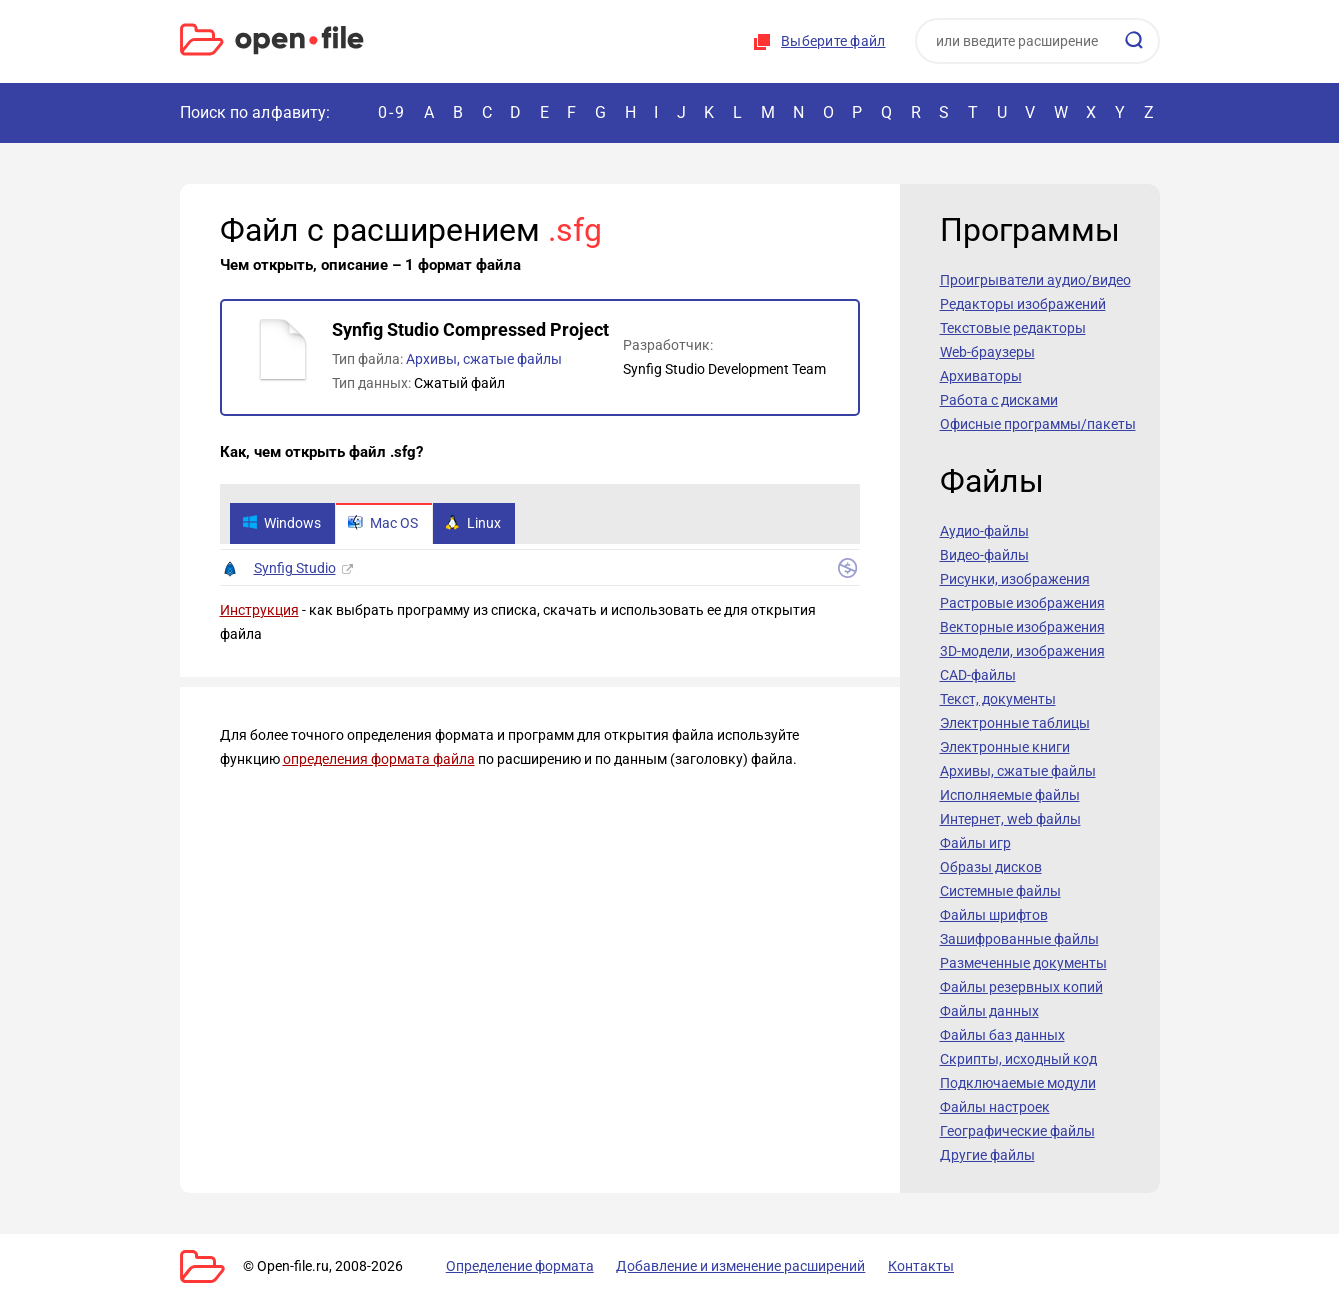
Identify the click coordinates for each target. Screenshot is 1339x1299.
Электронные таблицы (1015, 723)
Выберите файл (833, 41)
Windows (282, 524)
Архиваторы (981, 376)
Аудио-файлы (984, 531)
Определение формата (513, 1266)
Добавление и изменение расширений (728, 1266)
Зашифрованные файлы (1019, 939)
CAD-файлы (978, 675)
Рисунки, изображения (1015, 579)
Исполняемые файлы (1010, 795)
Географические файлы (1017, 1131)
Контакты (903, 1266)
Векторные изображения (1022, 627)
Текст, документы (998, 699)
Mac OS (386, 524)
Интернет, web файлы (1010, 819)
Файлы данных (989, 1011)
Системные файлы (1000, 891)
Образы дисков (991, 867)
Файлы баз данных (1002, 1035)
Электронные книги (1005, 747)
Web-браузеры (987, 352)
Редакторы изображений (1023, 304)
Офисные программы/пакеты (1038, 424)
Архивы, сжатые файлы (484, 359)
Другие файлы (987, 1155)
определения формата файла (379, 760)
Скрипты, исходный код (1018, 1059)
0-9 (392, 112)
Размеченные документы (1023, 963)
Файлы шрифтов (994, 915)
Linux (478, 524)
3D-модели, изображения (1022, 651)
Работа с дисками (999, 400)
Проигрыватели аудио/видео (1035, 280)
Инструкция (259, 611)
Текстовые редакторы (1013, 328)
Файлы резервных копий (1021, 987)
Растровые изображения (1022, 603)
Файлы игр (975, 843)
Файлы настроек (995, 1107)
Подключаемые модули (1018, 1083)
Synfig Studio (295, 569)
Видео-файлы (984, 555)
